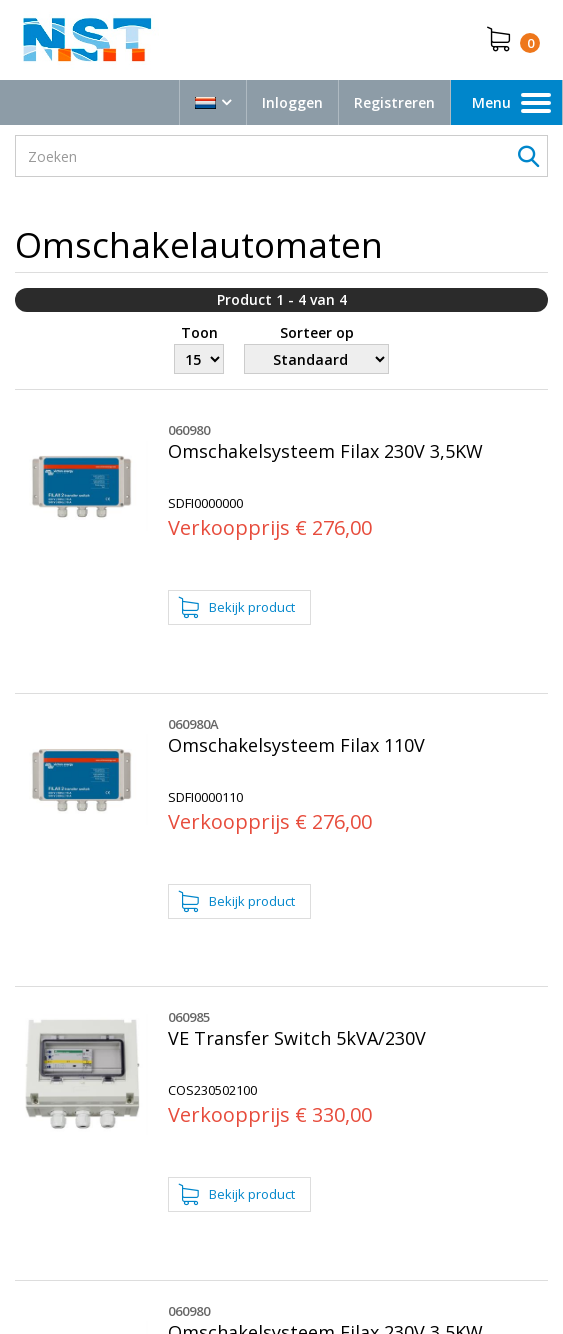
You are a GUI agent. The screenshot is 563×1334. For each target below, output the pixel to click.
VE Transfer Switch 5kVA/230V (297, 1038)
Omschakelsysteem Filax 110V (296, 745)
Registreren (394, 102)
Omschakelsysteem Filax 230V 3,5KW (325, 451)
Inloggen (292, 102)
